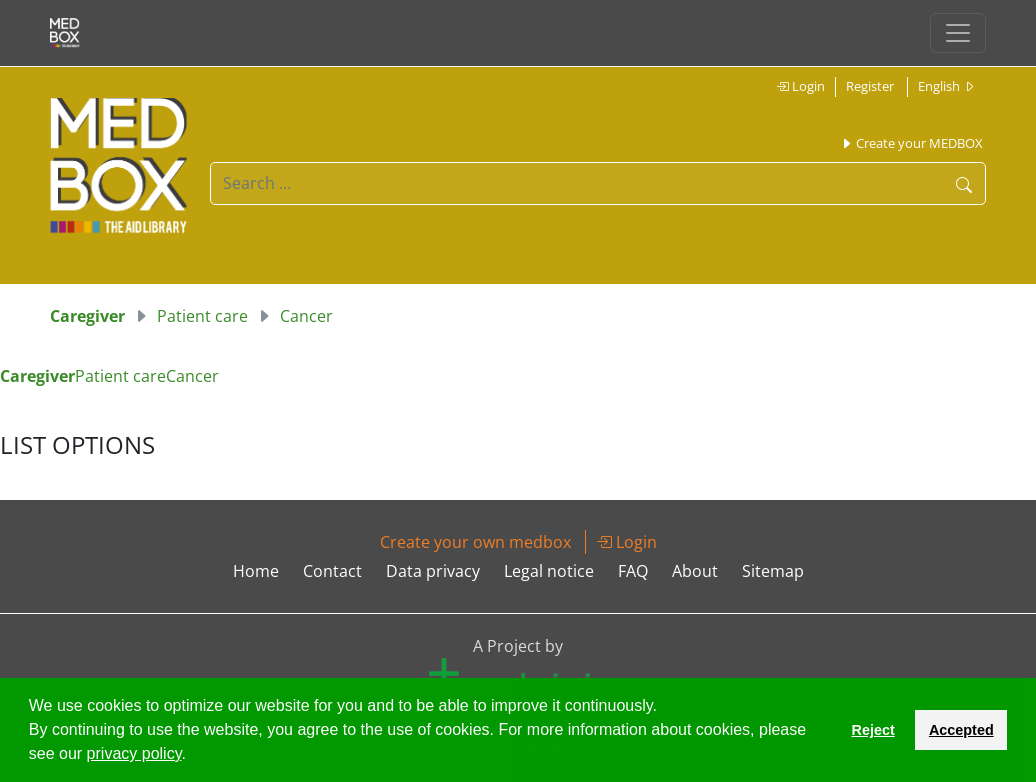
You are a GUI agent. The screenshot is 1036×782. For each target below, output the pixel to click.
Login (800, 86)
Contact (332, 571)
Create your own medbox (475, 542)
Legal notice (549, 571)
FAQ (633, 571)
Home (256, 571)
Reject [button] (872, 730)
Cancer (306, 316)
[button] (193, 756)
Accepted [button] (961, 730)
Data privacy (433, 571)
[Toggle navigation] (958, 33)
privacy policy (134, 753)
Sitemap (773, 571)
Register (870, 86)
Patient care (202, 316)
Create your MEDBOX (911, 143)
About (695, 571)
